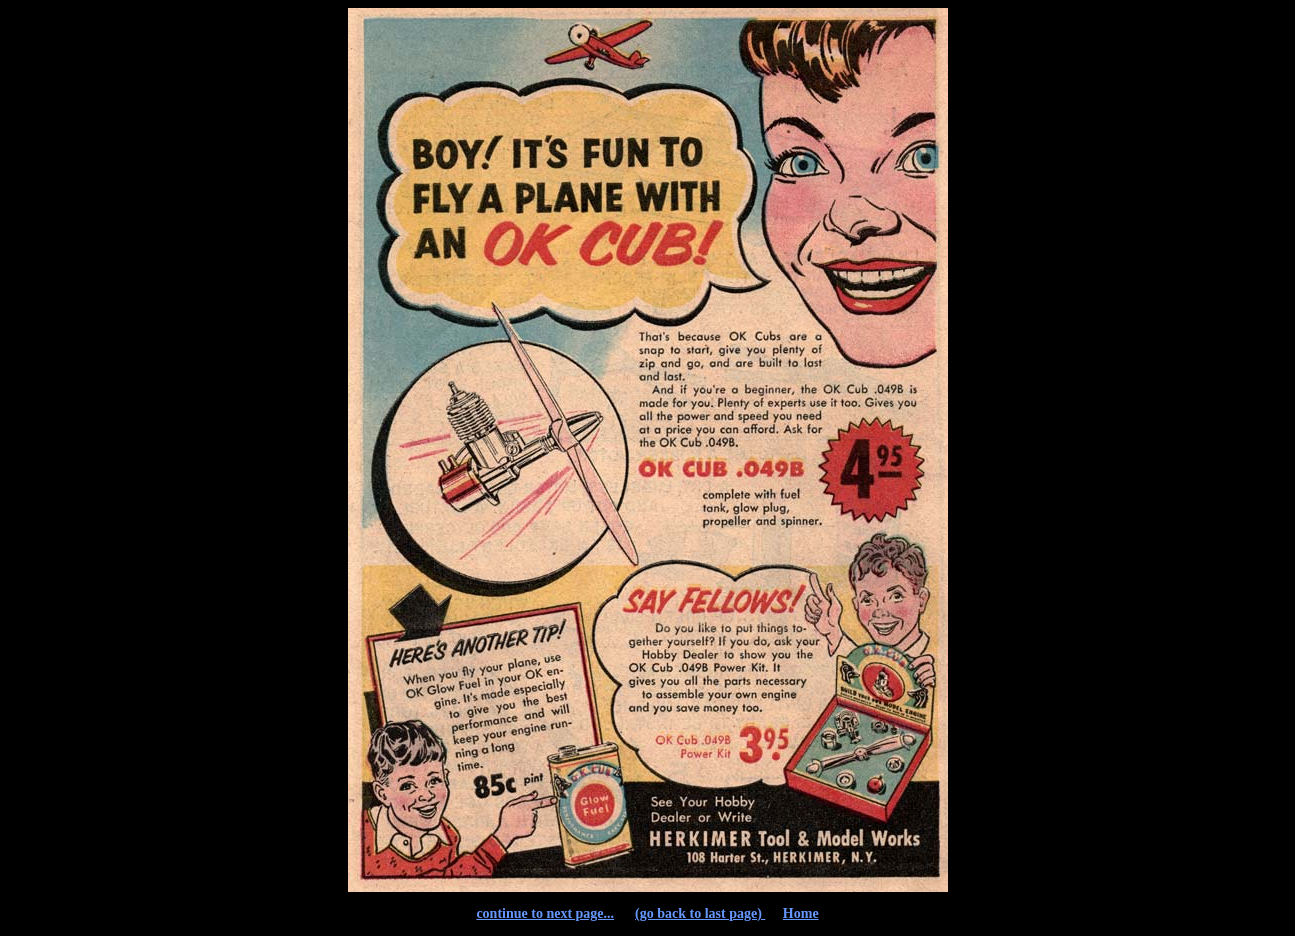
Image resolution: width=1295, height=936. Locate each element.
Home (801, 913)
